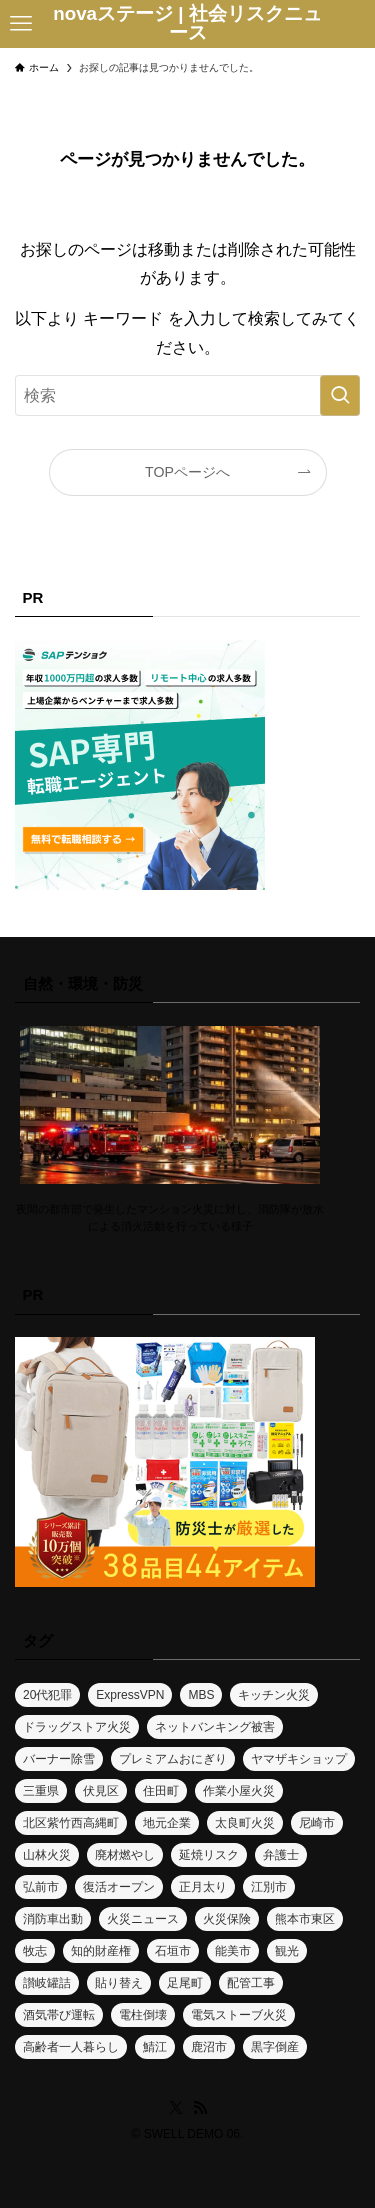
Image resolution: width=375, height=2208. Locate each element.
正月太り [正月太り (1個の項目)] (203, 1887)
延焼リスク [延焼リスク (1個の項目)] (209, 1855)
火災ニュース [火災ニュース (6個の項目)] (143, 1919)
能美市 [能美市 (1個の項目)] (233, 1951)
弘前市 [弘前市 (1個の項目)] (41, 1887)
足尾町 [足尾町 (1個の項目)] (185, 1983)
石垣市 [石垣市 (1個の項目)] (173, 1951)
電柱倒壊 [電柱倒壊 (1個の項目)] (143, 2015)
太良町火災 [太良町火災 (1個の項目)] (245, 1823)
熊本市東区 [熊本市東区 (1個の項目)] (305, 1919)
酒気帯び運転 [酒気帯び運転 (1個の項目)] (59, 2015)
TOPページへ (187, 472)
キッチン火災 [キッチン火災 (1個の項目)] (274, 1695)
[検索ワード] (187, 396)
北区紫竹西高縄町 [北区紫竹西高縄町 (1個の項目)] (71, 1823)
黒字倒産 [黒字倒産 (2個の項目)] (275, 2047)
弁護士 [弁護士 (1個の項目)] (281, 1855)
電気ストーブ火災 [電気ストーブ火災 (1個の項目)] (239, 2015)
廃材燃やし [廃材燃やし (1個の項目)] (125, 1855)
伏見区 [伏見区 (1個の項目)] (101, 1791)
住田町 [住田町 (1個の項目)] (161, 1791)
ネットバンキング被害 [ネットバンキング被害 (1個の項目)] (215, 1727)
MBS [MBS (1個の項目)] (201, 1695)
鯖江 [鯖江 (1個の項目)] (155, 2047)
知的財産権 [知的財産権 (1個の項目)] (101, 1951)
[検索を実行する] (340, 396)
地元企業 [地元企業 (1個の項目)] (167, 1823)
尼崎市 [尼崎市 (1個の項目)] (317, 1823)
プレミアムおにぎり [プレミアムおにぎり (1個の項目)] (173, 1759)
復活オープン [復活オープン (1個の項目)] (119, 1887)
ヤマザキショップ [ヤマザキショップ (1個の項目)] (299, 1759)
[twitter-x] (176, 2108)
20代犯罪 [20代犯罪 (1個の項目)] (47, 1695)
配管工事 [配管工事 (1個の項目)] (251, 1983)
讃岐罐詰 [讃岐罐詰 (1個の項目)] (47, 1983)
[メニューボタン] (21, 24)
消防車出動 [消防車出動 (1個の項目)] (53, 1919)
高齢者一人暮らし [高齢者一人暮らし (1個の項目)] (71, 2047)
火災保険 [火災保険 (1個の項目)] (227, 1919)
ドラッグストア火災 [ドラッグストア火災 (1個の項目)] (77, 1727)
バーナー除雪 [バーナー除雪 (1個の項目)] (59, 1759)
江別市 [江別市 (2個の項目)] (269, 1887)
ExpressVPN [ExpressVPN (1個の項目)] (130, 1695)
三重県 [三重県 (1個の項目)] (41, 1791)
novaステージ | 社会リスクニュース (187, 24)
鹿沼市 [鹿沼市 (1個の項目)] (209, 2047)
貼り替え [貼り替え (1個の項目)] (119, 1983)
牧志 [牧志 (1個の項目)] (35, 1951)
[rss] (200, 2108)
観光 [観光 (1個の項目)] (287, 1951)
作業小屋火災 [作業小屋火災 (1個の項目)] (239, 1791)
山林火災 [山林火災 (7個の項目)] (47, 1855)
